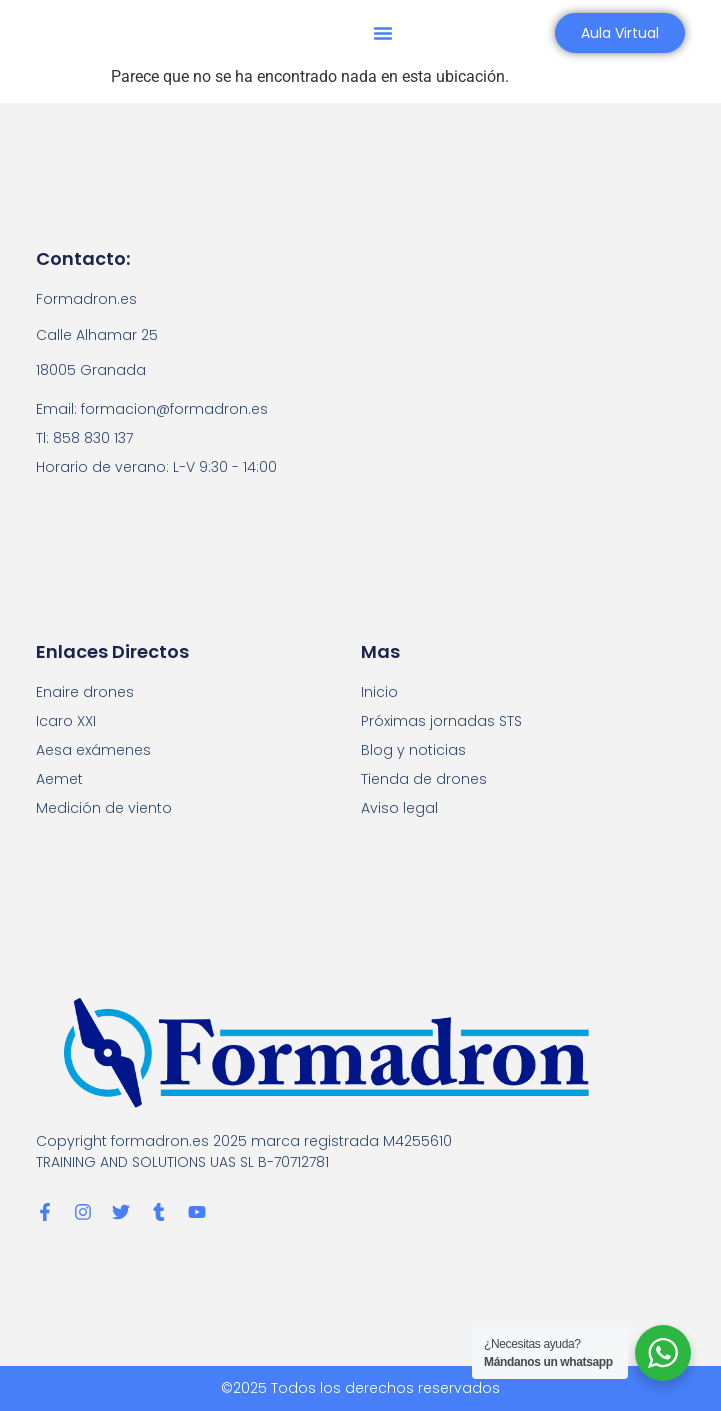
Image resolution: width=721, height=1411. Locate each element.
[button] (383, 33)
